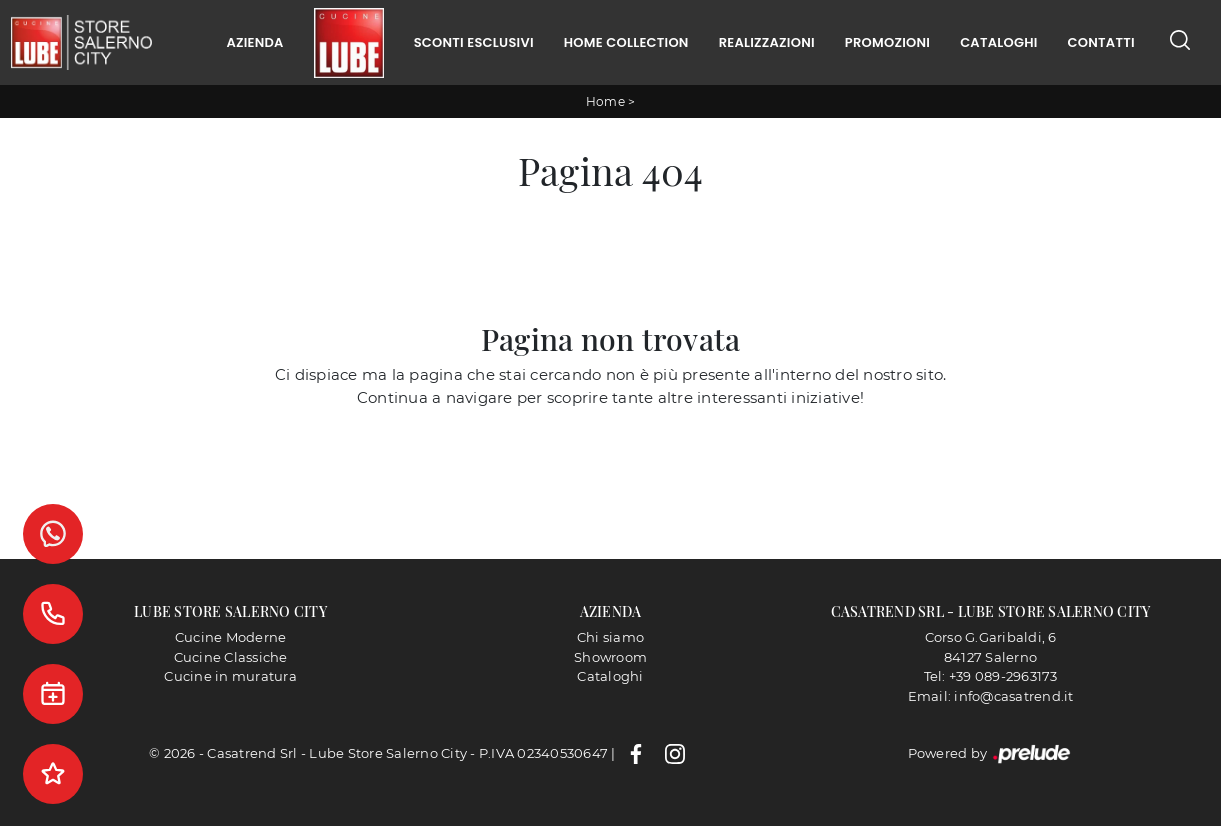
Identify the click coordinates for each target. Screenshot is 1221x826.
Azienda (254, 42)
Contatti (1101, 42)
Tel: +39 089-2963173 (991, 676)
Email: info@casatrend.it (991, 696)
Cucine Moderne (231, 637)
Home (605, 101)
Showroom (610, 657)
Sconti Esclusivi (474, 42)
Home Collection (626, 42)
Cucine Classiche (231, 657)
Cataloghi (998, 42)
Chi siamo (610, 637)
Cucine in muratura (230, 676)
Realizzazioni (767, 42)
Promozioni (887, 42)
